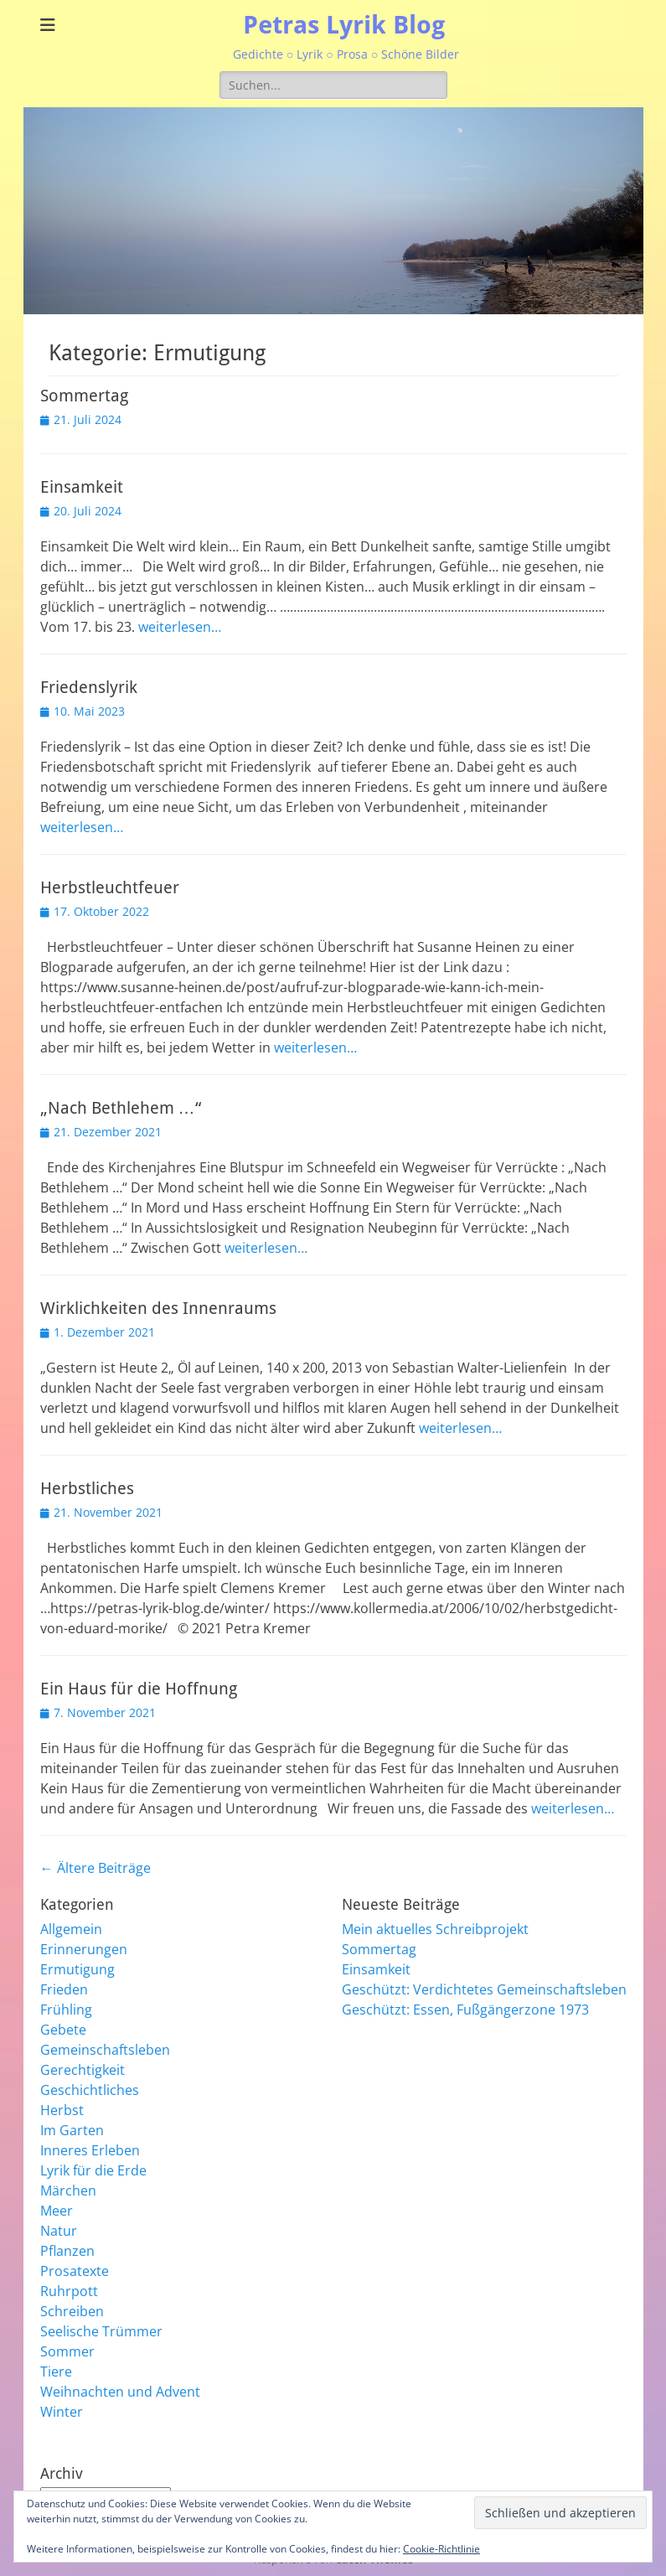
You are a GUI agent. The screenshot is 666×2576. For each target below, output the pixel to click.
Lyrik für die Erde (93, 2170)
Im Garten (72, 2130)
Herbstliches (87, 1488)
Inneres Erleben (90, 2150)
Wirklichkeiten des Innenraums (158, 1308)
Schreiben (72, 2311)
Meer (56, 2210)
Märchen (68, 2190)
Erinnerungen (83, 1949)
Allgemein (71, 1929)
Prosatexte (74, 2271)
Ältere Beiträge (95, 1868)
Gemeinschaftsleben (105, 2050)
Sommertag (84, 395)
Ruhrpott (69, 2291)
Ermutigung (77, 1969)
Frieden (64, 1989)
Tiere (56, 2371)
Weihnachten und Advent (120, 2391)
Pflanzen (67, 2251)
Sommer (67, 2351)
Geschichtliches (89, 2090)
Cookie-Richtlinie (441, 2549)
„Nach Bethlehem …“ (120, 1108)
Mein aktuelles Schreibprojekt (435, 1929)
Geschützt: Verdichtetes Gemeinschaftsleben (484, 1989)
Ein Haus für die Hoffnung (138, 1689)
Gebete (63, 2029)
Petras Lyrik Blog (344, 24)
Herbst (62, 2110)
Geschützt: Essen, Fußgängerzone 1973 (465, 2009)
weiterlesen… (179, 627)
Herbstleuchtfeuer (109, 887)
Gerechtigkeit (82, 2070)
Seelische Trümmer (101, 2331)
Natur (58, 2231)
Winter (61, 2412)
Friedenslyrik (88, 687)
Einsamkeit (81, 487)
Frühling (66, 2009)
